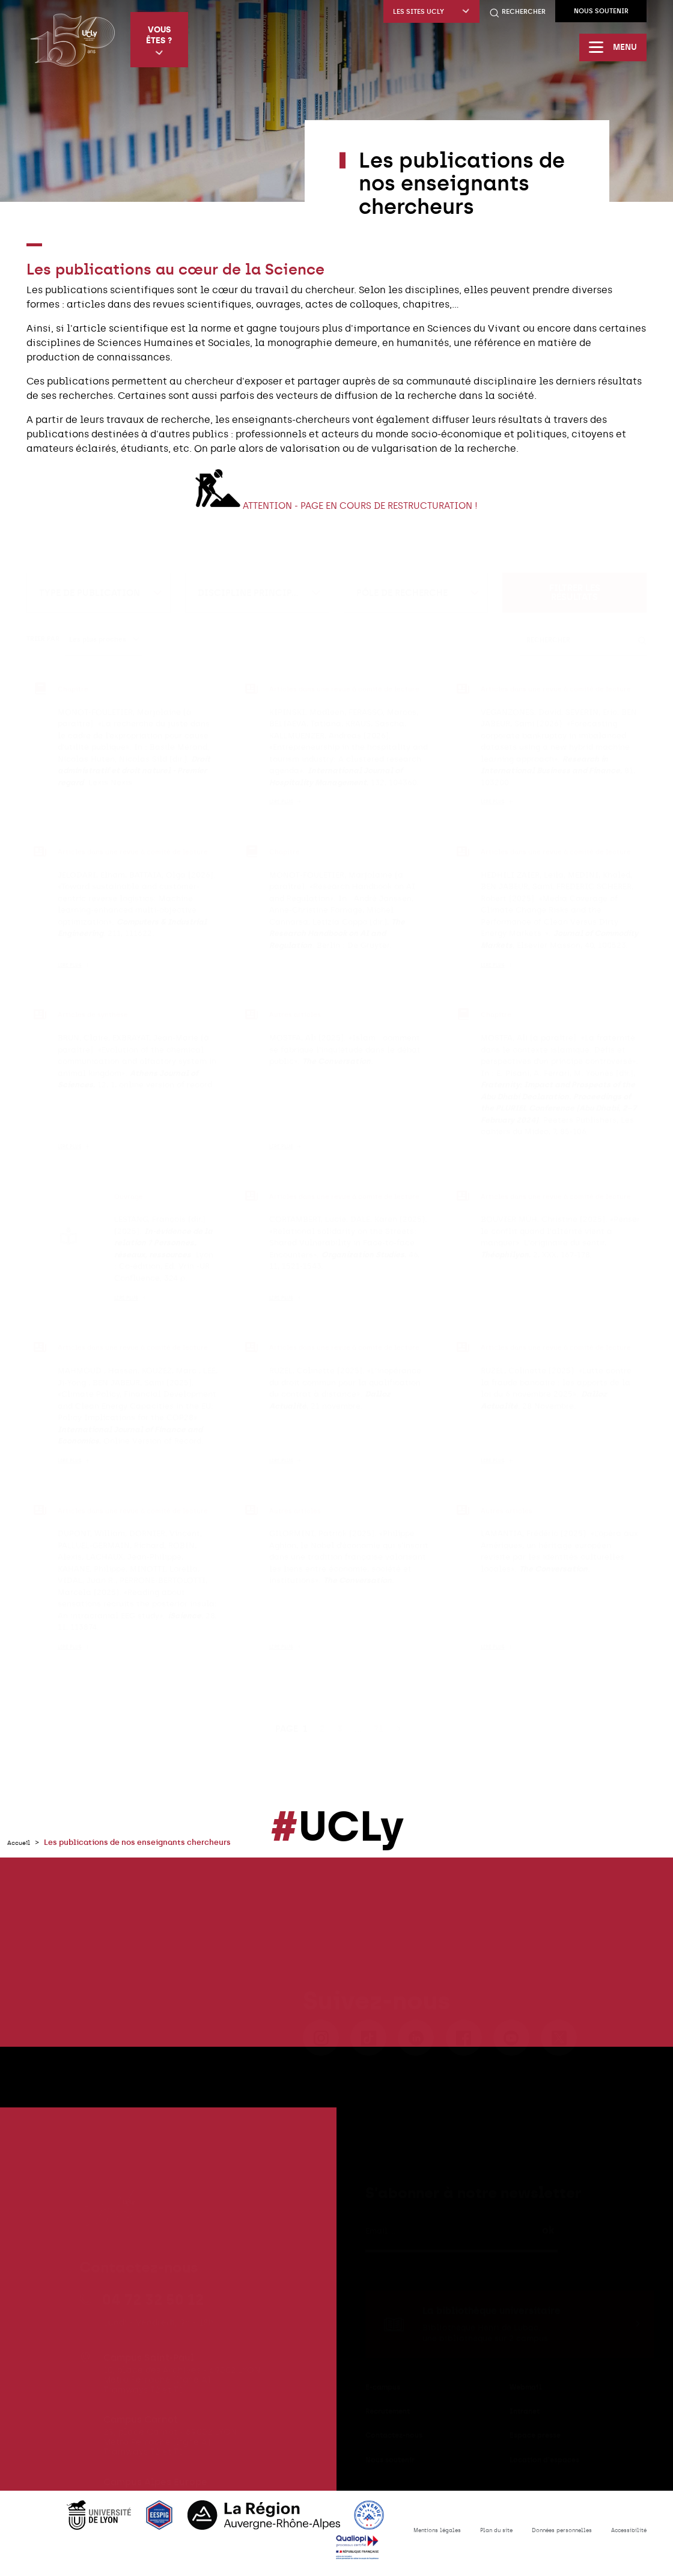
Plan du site (461, 2536)
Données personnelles (540, 2536)
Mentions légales (389, 2536)
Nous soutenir (601, 11)
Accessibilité (623, 2536)
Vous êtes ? (162, 40)
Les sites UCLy (431, 12)
